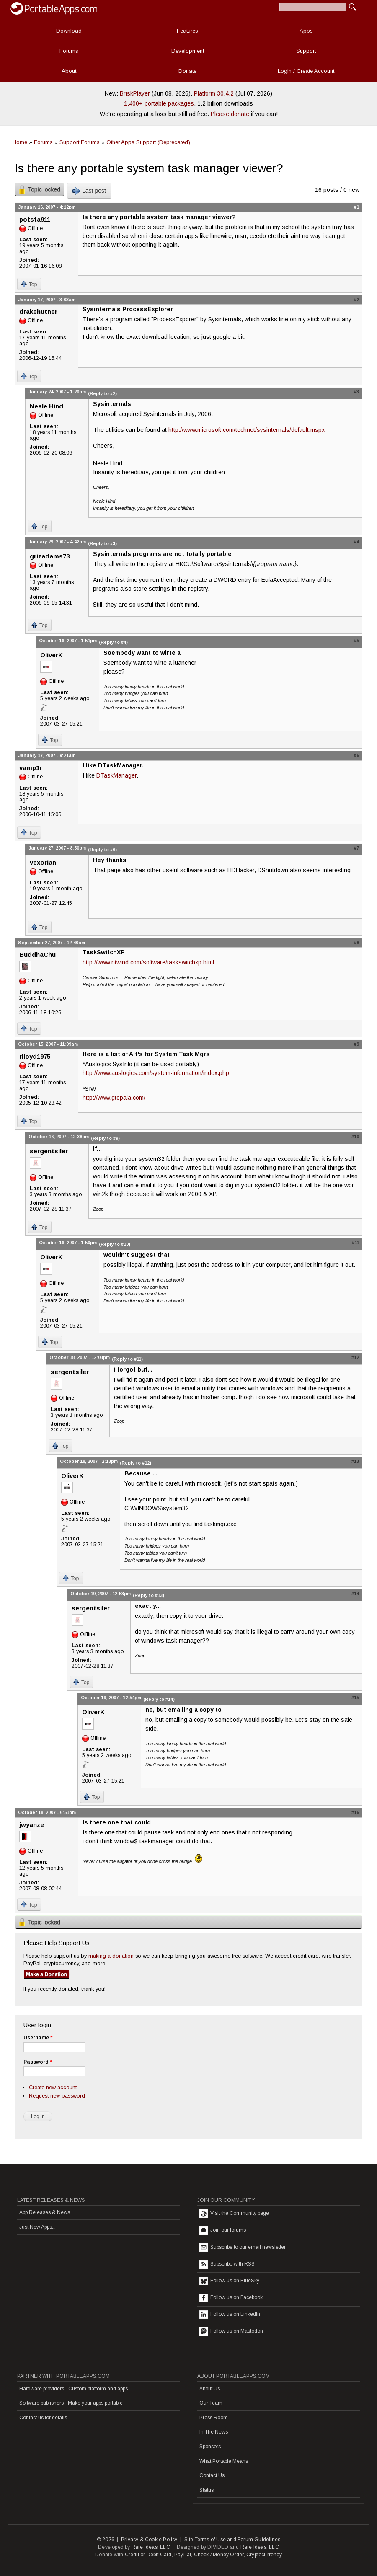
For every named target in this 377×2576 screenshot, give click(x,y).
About (69, 71)
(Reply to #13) (148, 1595)
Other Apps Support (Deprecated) (148, 142)
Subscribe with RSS (227, 2264)
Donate (187, 71)
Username (37, 2038)
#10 (355, 1136)
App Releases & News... (46, 2212)
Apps (306, 31)
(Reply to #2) (102, 393)
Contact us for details (43, 2418)
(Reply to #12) (135, 1462)
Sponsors (210, 2446)
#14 (355, 1593)
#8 (356, 942)
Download (69, 31)
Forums (68, 51)
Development (187, 51)
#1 (356, 206)
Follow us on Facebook (231, 2298)
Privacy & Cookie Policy (149, 2539)
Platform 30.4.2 (214, 93)
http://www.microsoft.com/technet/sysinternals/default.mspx (246, 429)
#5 (356, 640)
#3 (356, 391)
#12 (355, 1357)
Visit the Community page (234, 2213)
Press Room (213, 2418)
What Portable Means (223, 2461)
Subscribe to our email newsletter (242, 2247)
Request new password (57, 2096)
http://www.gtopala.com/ (114, 1097)
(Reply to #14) (159, 1699)
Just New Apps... (37, 2227)
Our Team (210, 2403)
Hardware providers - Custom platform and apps (73, 2389)
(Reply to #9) (105, 1138)
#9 (356, 1043)
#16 (355, 1812)
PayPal (182, 2555)
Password (37, 2062)
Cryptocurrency (264, 2555)
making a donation (111, 1956)
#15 (355, 1697)
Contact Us (212, 2475)
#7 (356, 847)
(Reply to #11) (127, 1359)
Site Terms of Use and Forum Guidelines (232, 2539)
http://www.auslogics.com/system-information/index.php (156, 1073)
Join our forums (222, 2230)
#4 (356, 541)
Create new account (53, 2087)
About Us (209, 2389)
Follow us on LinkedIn (229, 2314)
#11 (355, 1242)
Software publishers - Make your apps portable (71, 2403)
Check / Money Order (219, 2555)
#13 (355, 1461)
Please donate (230, 114)
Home (20, 142)
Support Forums (79, 142)
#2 (356, 299)
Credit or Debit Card (148, 2555)
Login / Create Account (306, 71)
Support (306, 51)
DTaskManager (116, 775)
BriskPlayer (135, 93)
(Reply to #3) (102, 543)
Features (187, 31)
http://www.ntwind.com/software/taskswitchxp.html (148, 962)
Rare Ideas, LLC (151, 2547)
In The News (213, 2432)
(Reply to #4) (113, 642)
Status (206, 2490)
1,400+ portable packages (159, 103)
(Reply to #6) (102, 849)
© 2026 (105, 2539)
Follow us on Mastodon (231, 2331)
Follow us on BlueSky (229, 2281)
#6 (356, 755)
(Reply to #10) (114, 1244)
